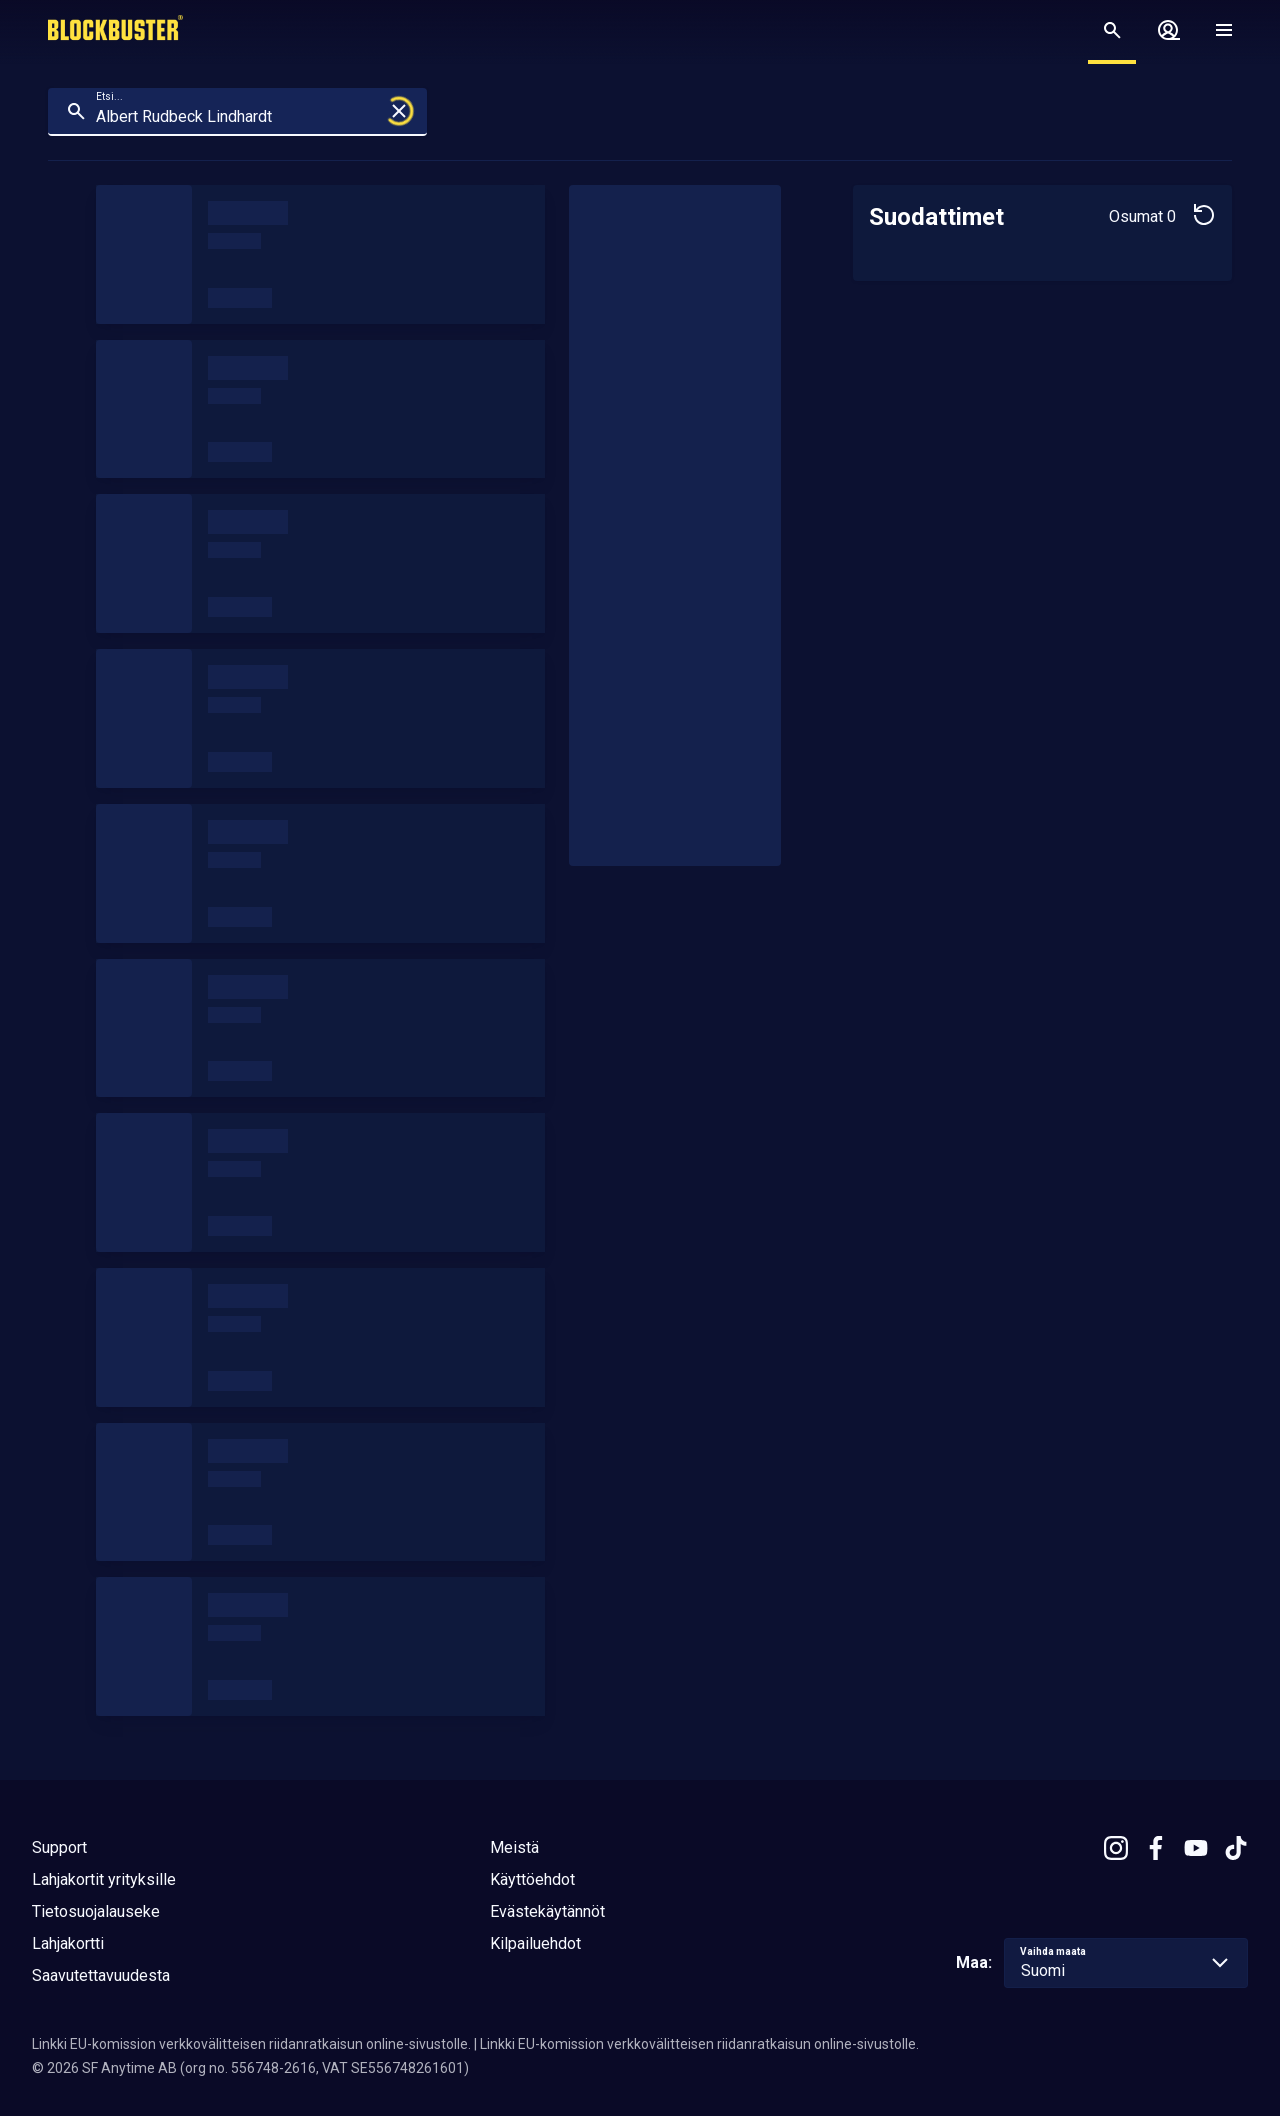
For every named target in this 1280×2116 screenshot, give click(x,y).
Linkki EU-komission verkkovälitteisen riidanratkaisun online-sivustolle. (251, 2044)
